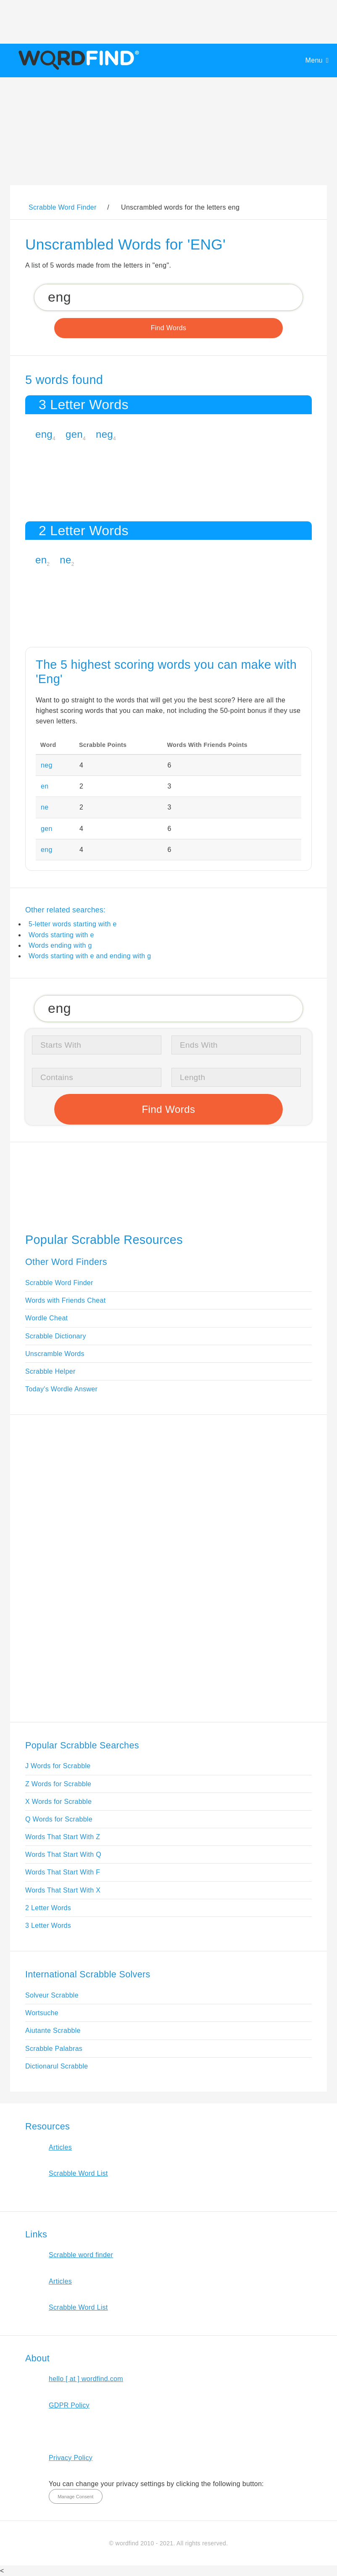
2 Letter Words (48, 1907)
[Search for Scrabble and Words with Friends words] (168, 297)
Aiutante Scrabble (53, 2030)
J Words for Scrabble (58, 1765)
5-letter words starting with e (73, 924)
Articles (60, 2147)
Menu (314, 60)
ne (65, 559)
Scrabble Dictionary (55, 1336)
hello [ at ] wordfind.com (86, 2378)
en (41, 559)
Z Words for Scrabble (58, 1783)
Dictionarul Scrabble (56, 2066)
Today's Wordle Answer (61, 1389)
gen (74, 434)
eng (44, 434)
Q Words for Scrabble (58, 1819)
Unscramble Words (54, 1353)
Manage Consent (75, 2496)
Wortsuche (41, 2012)
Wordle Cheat (46, 1318)
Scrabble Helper (50, 1371)
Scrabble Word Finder (59, 1282)
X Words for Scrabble (58, 1801)
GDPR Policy (69, 2405)
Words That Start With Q (63, 1854)
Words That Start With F (62, 1872)
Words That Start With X (62, 1890)
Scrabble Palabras (53, 2048)
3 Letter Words (48, 1925)
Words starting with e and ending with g (90, 955)
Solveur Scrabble (52, 1995)
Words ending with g (60, 945)
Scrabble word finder (81, 2254)
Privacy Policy (70, 2457)
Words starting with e (61, 934)
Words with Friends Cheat (65, 1300)
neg (104, 434)
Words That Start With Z (62, 1836)
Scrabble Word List (78, 2173)
